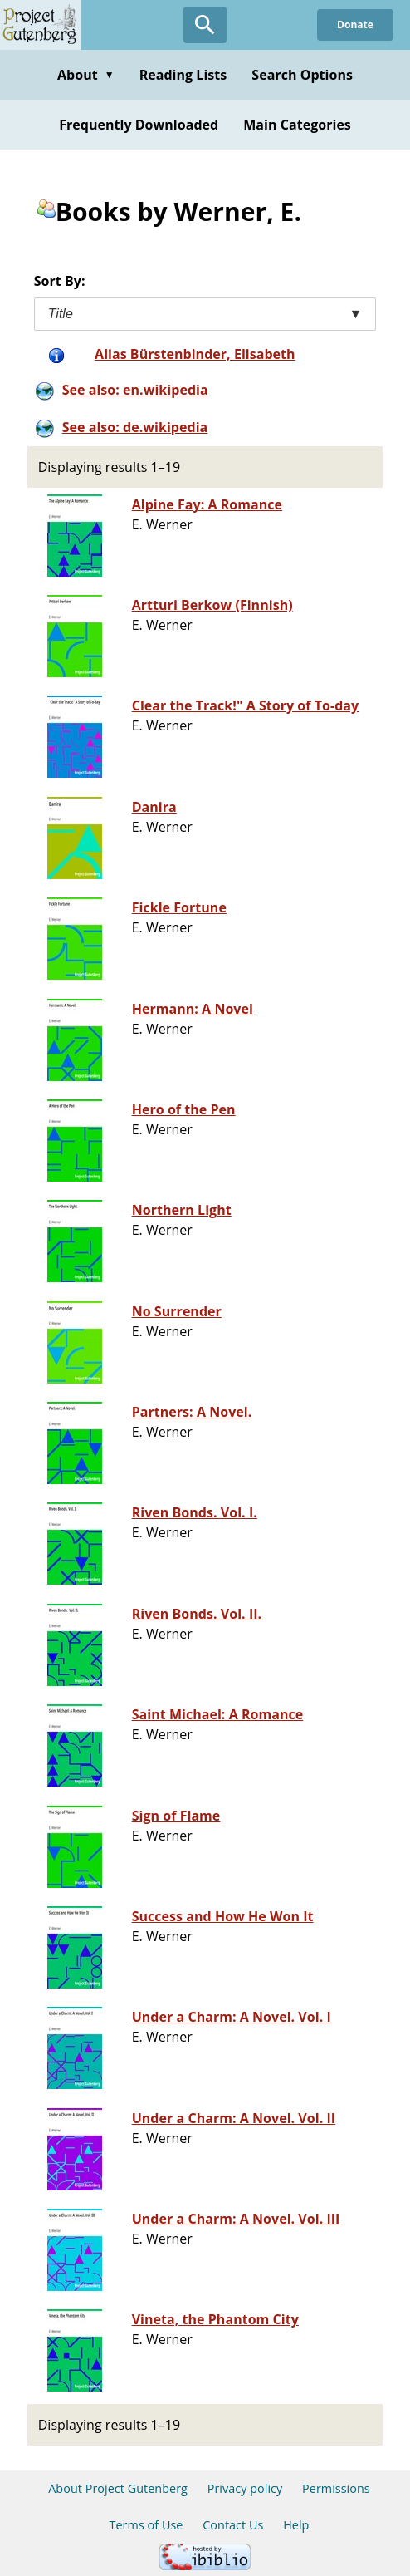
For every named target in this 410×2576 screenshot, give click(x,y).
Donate (355, 24)
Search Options (302, 75)
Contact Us (233, 2525)
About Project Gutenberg (118, 2488)
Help (296, 2525)
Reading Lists (183, 75)
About (86, 75)
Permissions (336, 2488)
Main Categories (297, 125)
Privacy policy (245, 2488)
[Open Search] (205, 25)
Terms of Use (146, 2525)
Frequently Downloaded (138, 125)
